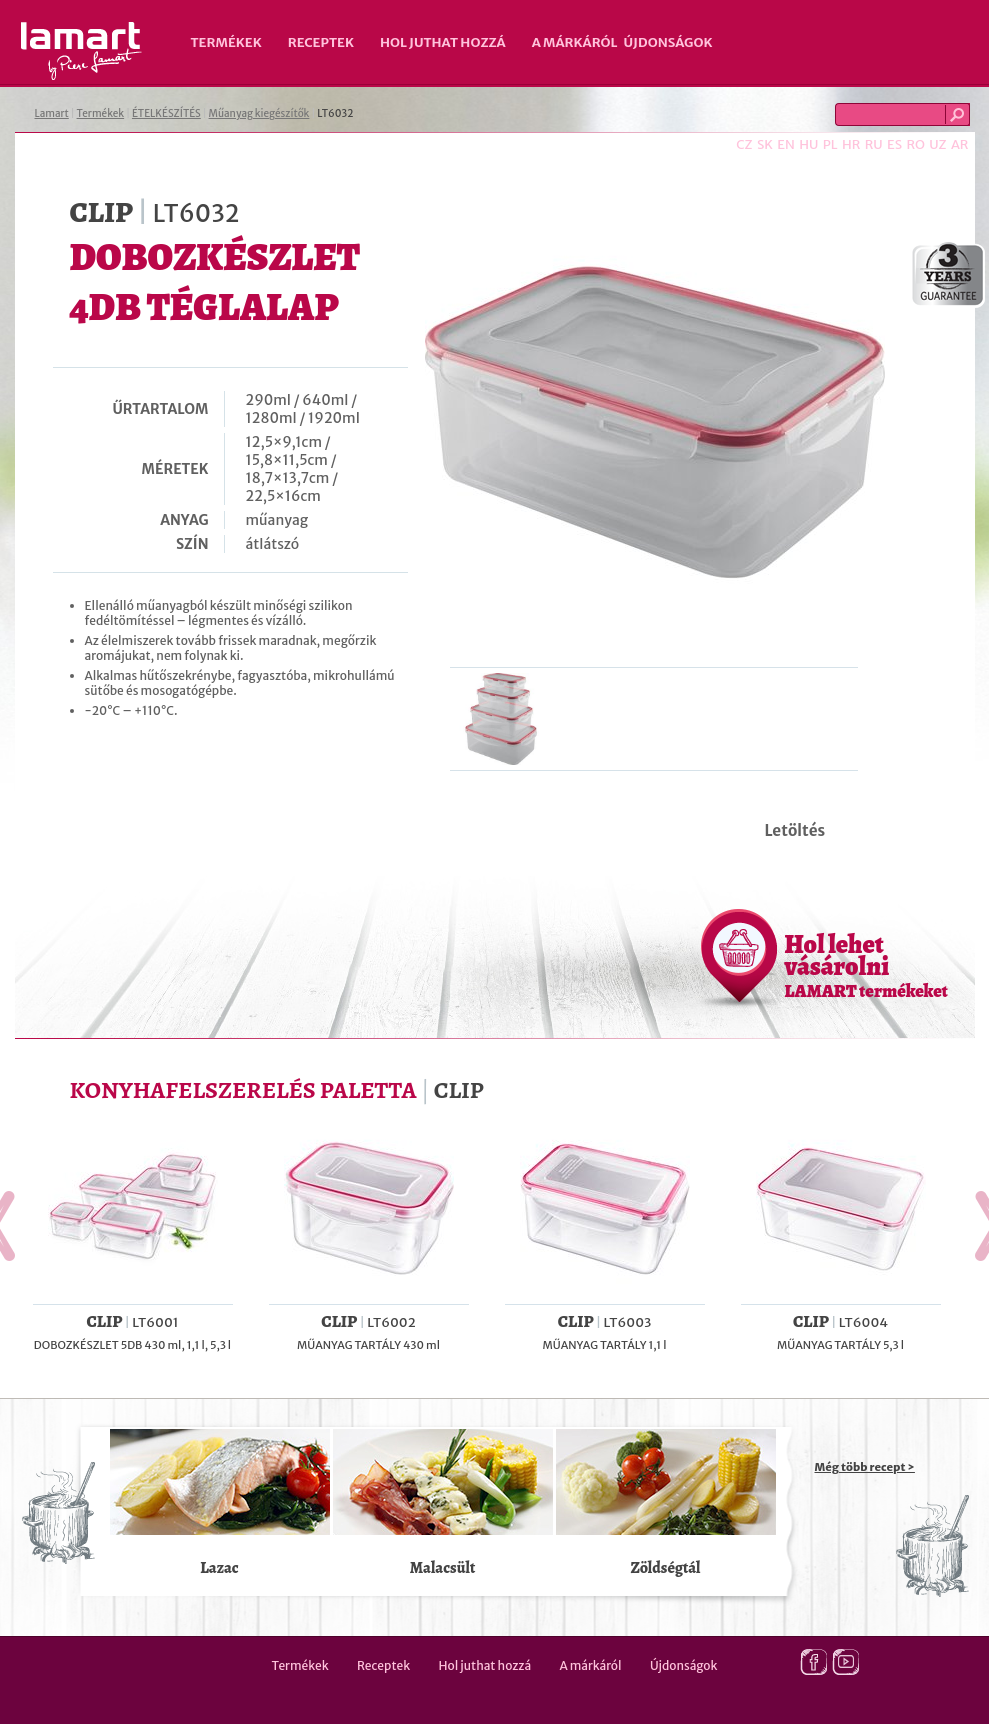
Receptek (321, 42)
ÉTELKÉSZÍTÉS (166, 113)
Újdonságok (668, 42)
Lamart (81, 51)
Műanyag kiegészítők (259, 113)
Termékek (226, 42)
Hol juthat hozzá (443, 42)
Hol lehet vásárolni (866, 965)
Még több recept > (865, 1467)
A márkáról (575, 42)
